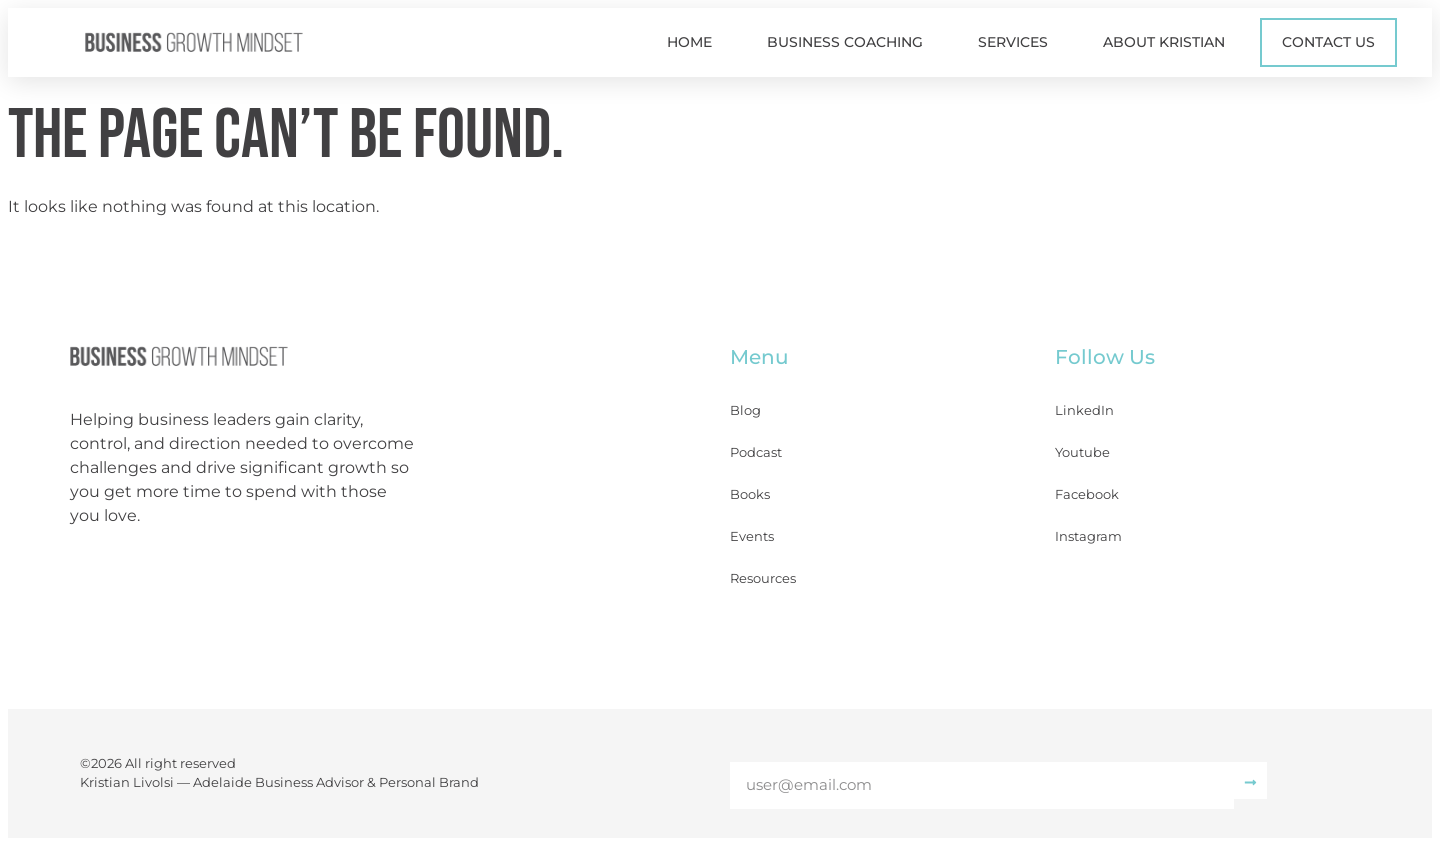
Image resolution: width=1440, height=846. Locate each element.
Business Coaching (845, 42)
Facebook (1087, 494)
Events (752, 536)
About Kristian (1164, 42)
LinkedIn (1084, 410)
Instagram (1088, 536)
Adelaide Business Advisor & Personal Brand (336, 782)
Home (689, 42)
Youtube (1082, 452)
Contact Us (1328, 42)
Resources (763, 578)
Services (1013, 42)
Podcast (756, 452)
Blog (745, 410)
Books (750, 494)
